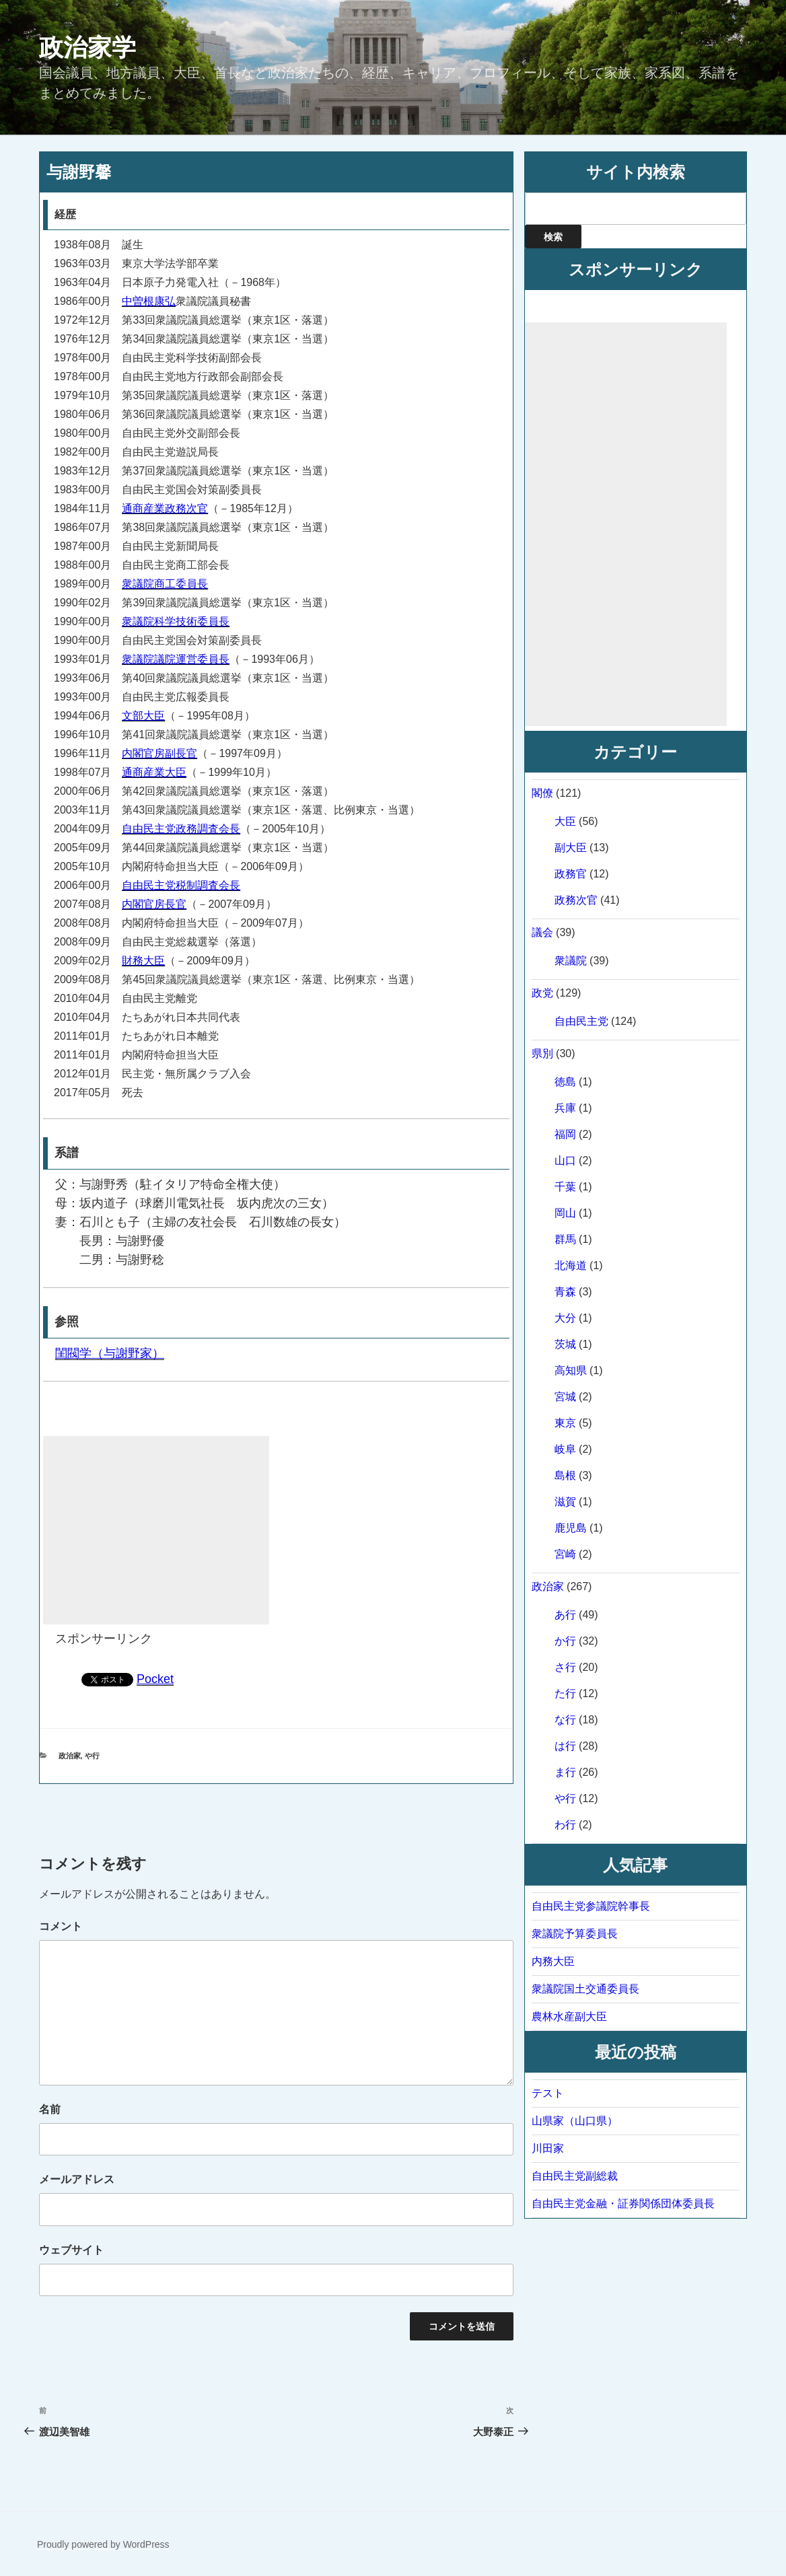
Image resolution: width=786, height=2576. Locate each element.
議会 (542, 932)
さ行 (565, 1667)
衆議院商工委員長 (165, 583)
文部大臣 (143, 715)
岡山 (565, 1213)
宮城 (565, 1396)
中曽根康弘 (149, 301)
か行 (565, 1641)
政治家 (70, 1756)
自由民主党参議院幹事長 (591, 1906)
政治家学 (87, 47)
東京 (565, 1423)
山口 (565, 1160)
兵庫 (565, 1108)
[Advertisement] (156, 1530)
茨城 (565, 1344)
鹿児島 (571, 1528)
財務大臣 (143, 960)
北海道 (571, 1265)
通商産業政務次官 (165, 508)
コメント (60, 1926)
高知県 (571, 1370)
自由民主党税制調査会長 (181, 885)
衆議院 (571, 960)
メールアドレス (76, 2179)
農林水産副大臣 (569, 2016)
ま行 (565, 1772)
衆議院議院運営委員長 (175, 659)
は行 (565, 1746)
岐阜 (565, 1449)
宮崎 (565, 1554)
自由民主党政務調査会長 (181, 828)
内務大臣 (553, 1961)
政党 (542, 993)
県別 (542, 1053)
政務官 (571, 874)
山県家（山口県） (575, 2120)
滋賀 (565, 1501)
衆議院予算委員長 (575, 1933)
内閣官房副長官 (159, 753)
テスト (548, 2093)
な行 (565, 1719)
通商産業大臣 (154, 772)
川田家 (548, 2148)
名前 (50, 2109)
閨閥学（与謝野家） (109, 1353)
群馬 (565, 1239)
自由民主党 (581, 1021)
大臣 (565, 821)
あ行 (565, 1614)
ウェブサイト (71, 2250)
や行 (92, 1756)
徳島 (565, 1081)
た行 (565, 1693)
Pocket (155, 1679)
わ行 (565, 1824)
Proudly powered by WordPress (103, 2544)
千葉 (565, 1186)
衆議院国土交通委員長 (585, 1989)
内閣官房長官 (154, 904)
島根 (565, 1475)
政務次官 (576, 900)
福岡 (565, 1134)
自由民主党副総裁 (575, 2176)
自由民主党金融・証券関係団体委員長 (623, 2203)
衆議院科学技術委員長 (175, 621)
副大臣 (571, 847)
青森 (565, 1291)
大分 (565, 1318)
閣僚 (542, 793)
